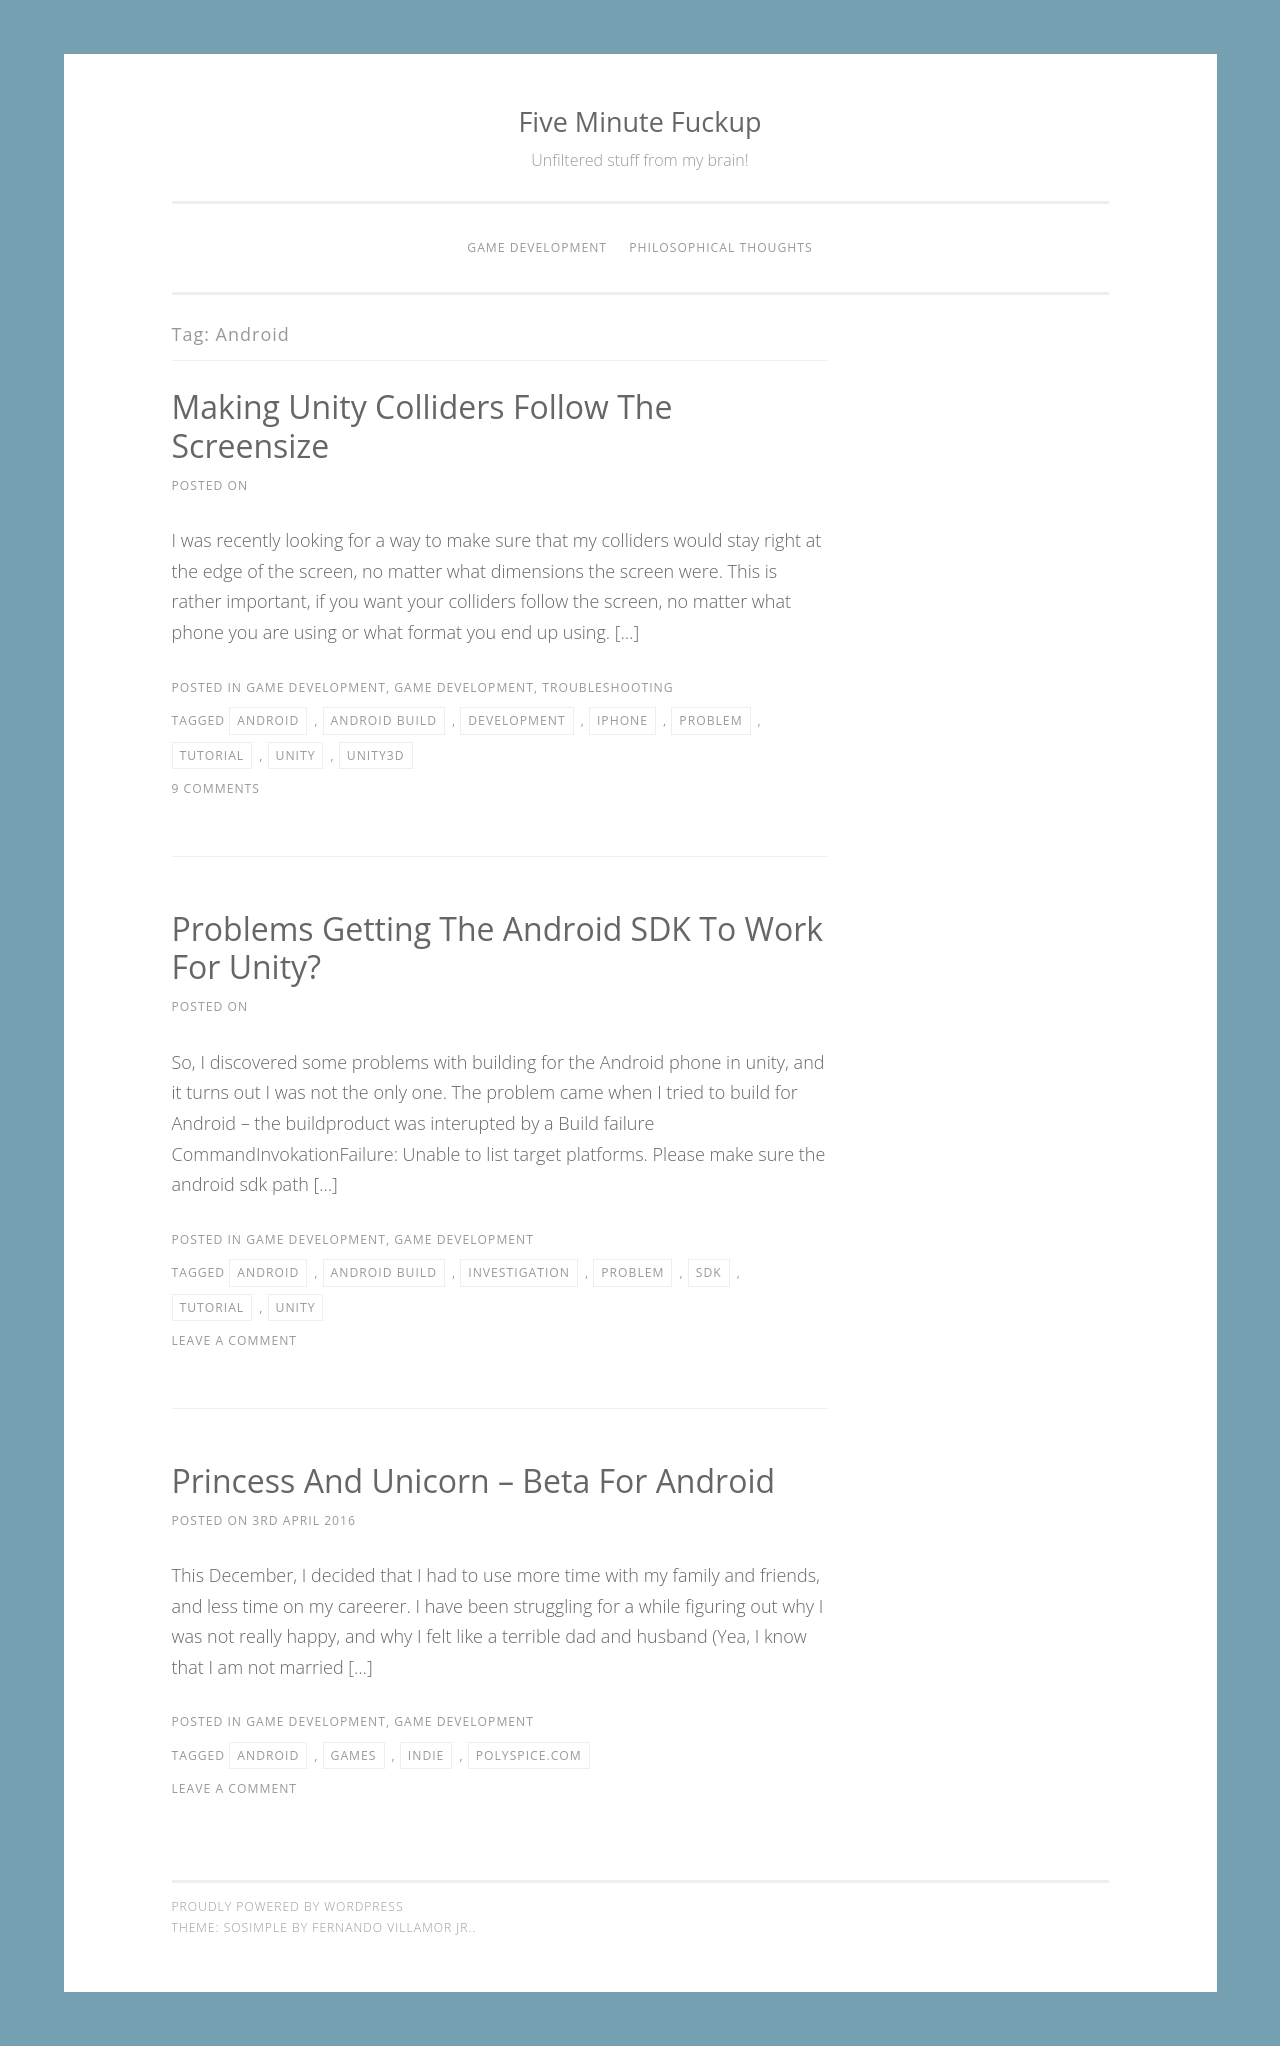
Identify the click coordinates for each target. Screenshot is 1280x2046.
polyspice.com (529, 1755)
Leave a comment (235, 1340)
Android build (384, 720)
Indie (426, 1755)
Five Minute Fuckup (639, 121)
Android (268, 720)
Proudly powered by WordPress (288, 1906)
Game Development (537, 247)
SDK (709, 1272)
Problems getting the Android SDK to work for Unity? (498, 948)
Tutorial (212, 755)
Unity (296, 755)
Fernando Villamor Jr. (392, 1927)
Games (354, 1755)
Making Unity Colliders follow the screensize (422, 426)
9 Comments (216, 788)
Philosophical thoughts (720, 247)
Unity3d (376, 755)
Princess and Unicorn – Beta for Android (474, 1480)
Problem (710, 720)
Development (516, 720)
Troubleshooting (607, 687)
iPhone (622, 720)
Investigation (519, 1272)
